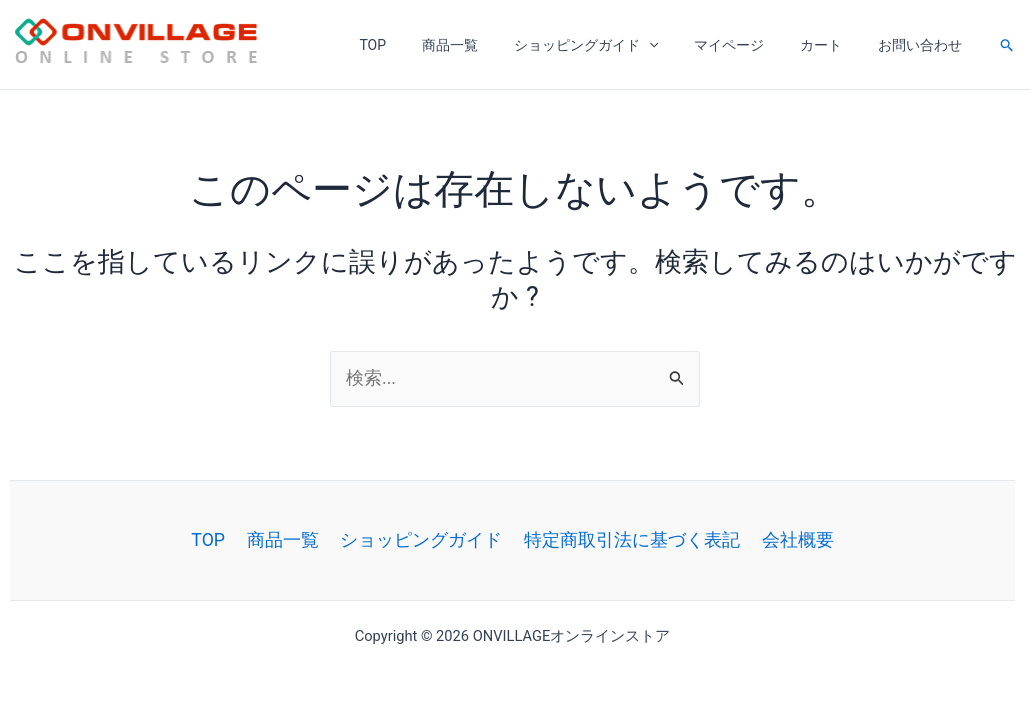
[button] (1007, 45)
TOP (416, 45)
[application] (677, 45)
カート (833, 45)
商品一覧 (486, 45)
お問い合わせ (924, 45)
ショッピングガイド (614, 45)
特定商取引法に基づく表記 (629, 539)
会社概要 (791, 539)
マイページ (749, 45)
